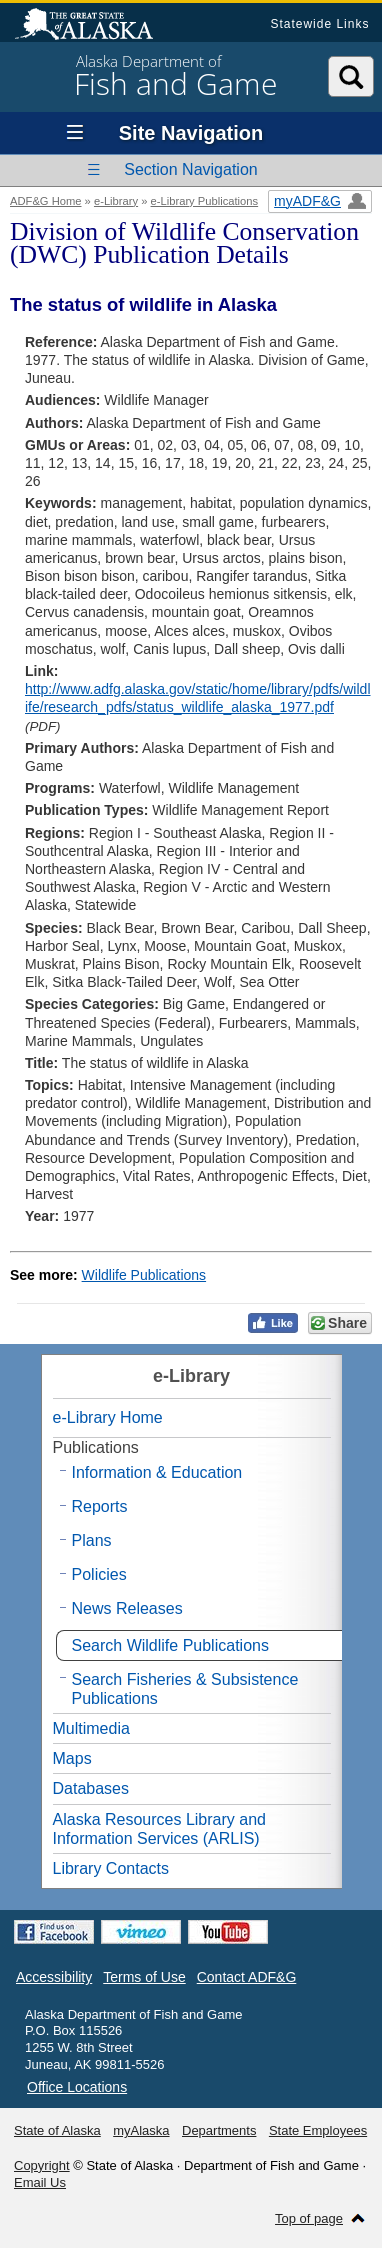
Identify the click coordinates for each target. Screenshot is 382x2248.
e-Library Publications (205, 201)
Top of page (309, 2218)
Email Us (40, 2182)
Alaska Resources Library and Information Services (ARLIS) (159, 1829)
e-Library (116, 201)
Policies (99, 1574)
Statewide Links (319, 24)
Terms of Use (144, 1977)
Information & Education (157, 1472)
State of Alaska (94, 26)
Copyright (42, 2165)
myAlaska (141, 2130)
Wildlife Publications (144, 1275)
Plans (92, 1540)
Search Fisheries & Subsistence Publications (185, 1689)
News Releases (127, 1608)
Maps (72, 1758)
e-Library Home (108, 1417)
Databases (91, 1788)
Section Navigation (190, 169)
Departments (219, 2130)
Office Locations (77, 2087)
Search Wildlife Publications (170, 1645)
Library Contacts (111, 1868)
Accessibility (54, 1977)
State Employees (318, 2130)
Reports (100, 1506)
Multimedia (91, 1728)
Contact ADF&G (247, 1977)
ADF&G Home (46, 201)
